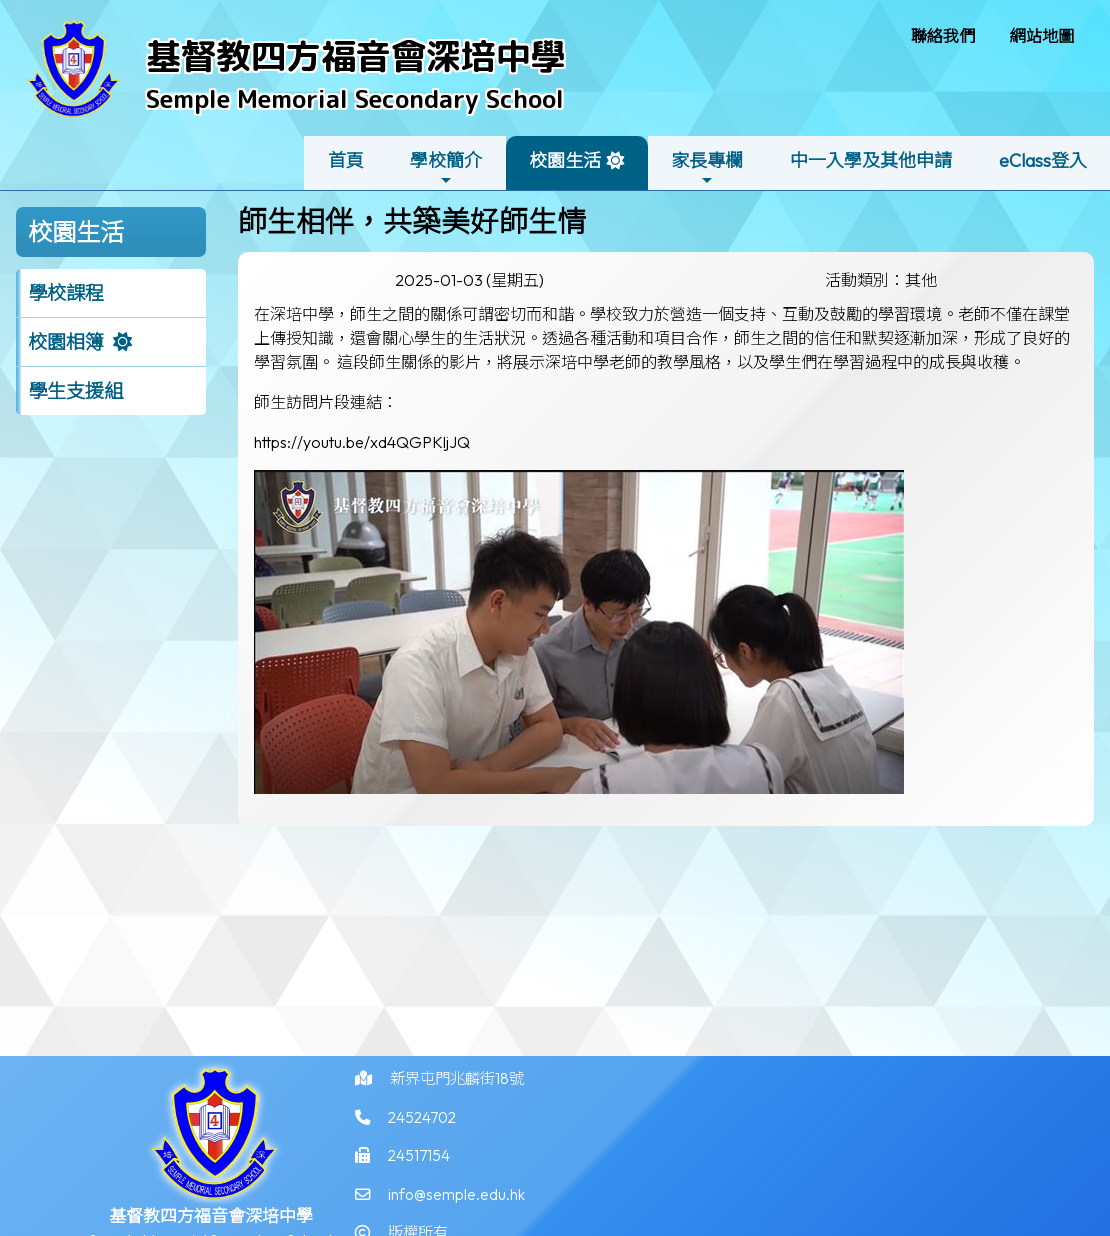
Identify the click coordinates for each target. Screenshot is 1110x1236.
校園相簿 (66, 342)
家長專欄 (707, 168)
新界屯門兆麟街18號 (463, 1087)
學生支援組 (75, 391)
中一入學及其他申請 (871, 160)
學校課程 (66, 293)
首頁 (346, 160)
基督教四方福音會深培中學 (356, 55)
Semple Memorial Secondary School (355, 98)
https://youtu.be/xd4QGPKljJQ (362, 442)
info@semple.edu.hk (459, 1207)
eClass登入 (1043, 160)
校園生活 (565, 168)
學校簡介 (446, 168)
